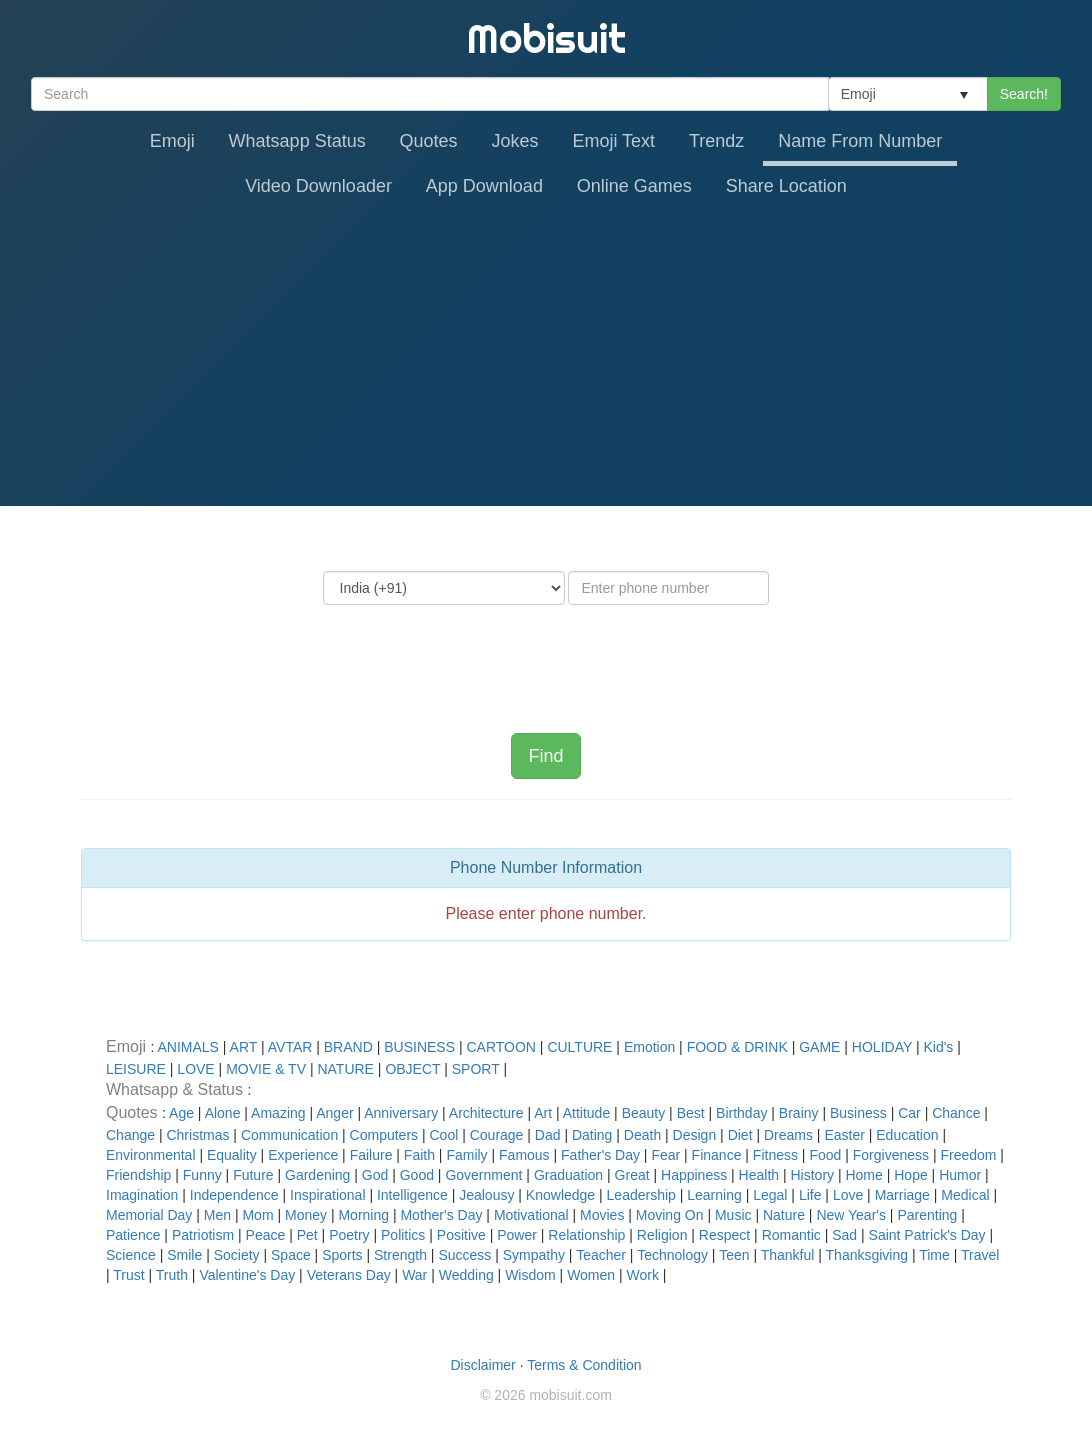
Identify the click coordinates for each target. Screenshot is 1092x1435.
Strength (400, 1255)
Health (759, 1175)
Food (825, 1155)
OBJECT (412, 1069)
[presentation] (546, 654)
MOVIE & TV (266, 1069)
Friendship (138, 1175)
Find (545, 756)
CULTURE (579, 1047)
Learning (714, 1195)
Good (417, 1175)
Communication (289, 1135)
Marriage (902, 1195)
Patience (133, 1235)
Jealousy (486, 1195)
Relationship (586, 1235)
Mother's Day (441, 1215)
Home (863, 1175)
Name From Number (860, 141)
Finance (717, 1155)
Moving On (670, 1215)
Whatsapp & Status (176, 1089)
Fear (665, 1155)
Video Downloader (318, 186)
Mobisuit (546, 38)
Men (217, 1215)
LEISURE (136, 1069)
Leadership (641, 1195)
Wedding (466, 1275)
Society (237, 1255)
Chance (956, 1113)
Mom (257, 1215)
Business (858, 1113)
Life (810, 1195)
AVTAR (290, 1047)
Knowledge (560, 1195)
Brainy (799, 1113)
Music (733, 1215)
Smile (184, 1255)
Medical (965, 1195)
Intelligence (412, 1195)
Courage (497, 1135)
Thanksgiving (867, 1255)
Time (934, 1255)
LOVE (195, 1069)
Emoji (172, 141)
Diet (740, 1135)
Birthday (741, 1113)
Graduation (568, 1175)
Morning (363, 1215)
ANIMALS (187, 1047)
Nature (784, 1215)
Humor (960, 1175)
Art (543, 1113)
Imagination (142, 1195)
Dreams (788, 1135)
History (812, 1175)
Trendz (716, 141)
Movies (602, 1215)
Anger (334, 1113)
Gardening (317, 1175)
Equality (232, 1155)
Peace (266, 1235)
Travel (980, 1255)
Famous (524, 1155)
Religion (662, 1235)
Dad (548, 1135)
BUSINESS (419, 1047)
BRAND (348, 1047)
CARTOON (501, 1047)
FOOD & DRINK (737, 1047)
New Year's (851, 1215)
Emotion (649, 1047)
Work (643, 1275)
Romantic (791, 1235)
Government (483, 1175)
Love (848, 1195)
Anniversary (401, 1113)
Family (466, 1155)
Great (632, 1175)
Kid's (938, 1047)
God (375, 1175)
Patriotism (203, 1235)
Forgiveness (891, 1155)
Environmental (151, 1155)
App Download (484, 186)
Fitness (775, 1155)
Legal (770, 1195)
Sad (844, 1235)
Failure (371, 1155)
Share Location (786, 186)
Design (695, 1135)
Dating (592, 1135)
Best (691, 1113)
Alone (223, 1113)
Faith (419, 1155)
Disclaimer (482, 1365)
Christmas (197, 1135)
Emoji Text (613, 141)
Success (464, 1255)
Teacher (601, 1255)
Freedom (968, 1155)
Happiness (694, 1175)
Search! (1024, 94)
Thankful (788, 1255)
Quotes (429, 141)
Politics (403, 1235)
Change (130, 1135)
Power (517, 1235)
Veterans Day (349, 1275)
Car (909, 1113)
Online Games (634, 186)
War (414, 1275)
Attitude (586, 1113)
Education (907, 1135)
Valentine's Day (247, 1275)
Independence (234, 1195)
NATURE (345, 1069)
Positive (461, 1235)
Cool (443, 1135)
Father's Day (600, 1155)
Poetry (349, 1235)
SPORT (476, 1069)
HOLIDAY (882, 1047)
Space (291, 1255)
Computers (384, 1135)
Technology (672, 1255)
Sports (342, 1255)
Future (253, 1175)
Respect (724, 1235)
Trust (128, 1275)
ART (244, 1047)
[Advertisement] (546, 356)
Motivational (531, 1215)
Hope (910, 1175)
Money (306, 1215)
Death (642, 1135)
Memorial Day (149, 1215)
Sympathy (534, 1255)
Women (591, 1275)
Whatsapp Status (297, 141)
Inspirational (328, 1195)
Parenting (927, 1215)
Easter (844, 1135)
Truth (172, 1275)
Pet (307, 1235)
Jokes (515, 141)
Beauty (644, 1113)
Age (181, 1113)
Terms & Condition (584, 1365)
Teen (734, 1255)
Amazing (278, 1113)
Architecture (486, 1113)
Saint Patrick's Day (927, 1235)
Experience (303, 1155)
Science (131, 1255)
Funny (202, 1175)
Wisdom (530, 1275)
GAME (819, 1047)
